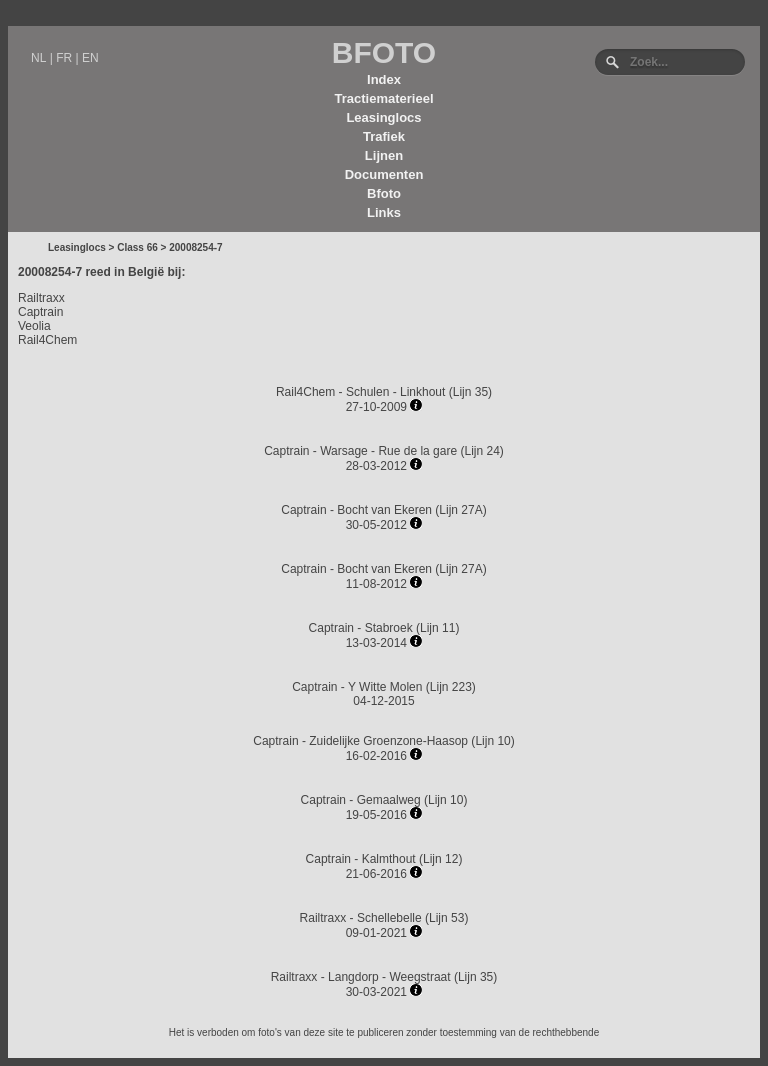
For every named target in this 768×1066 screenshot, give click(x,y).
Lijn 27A (460, 510)
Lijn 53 (446, 918)
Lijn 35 (470, 392)
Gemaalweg (389, 800)
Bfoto (384, 193)
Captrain (40, 312)
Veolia (34, 326)
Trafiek (384, 136)
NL (38, 58)
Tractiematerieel (383, 98)
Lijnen (384, 155)
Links (384, 212)
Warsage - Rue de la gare (388, 451)
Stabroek (389, 628)
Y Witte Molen (385, 687)
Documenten (384, 174)
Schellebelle (389, 918)
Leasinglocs (383, 117)
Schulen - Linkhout (395, 392)
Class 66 (137, 247)
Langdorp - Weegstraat (389, 977)
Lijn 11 (437, 628)
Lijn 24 (481, 451)
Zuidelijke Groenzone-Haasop (388, 741)
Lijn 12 (440, 859)
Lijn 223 (451, 687)
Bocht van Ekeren (384, 510)
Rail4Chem (47, 340)
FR (64, 58)
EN (90, 58)
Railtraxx (41, 298)
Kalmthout (389, 859)
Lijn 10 (492, 741)
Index (384, 79)
